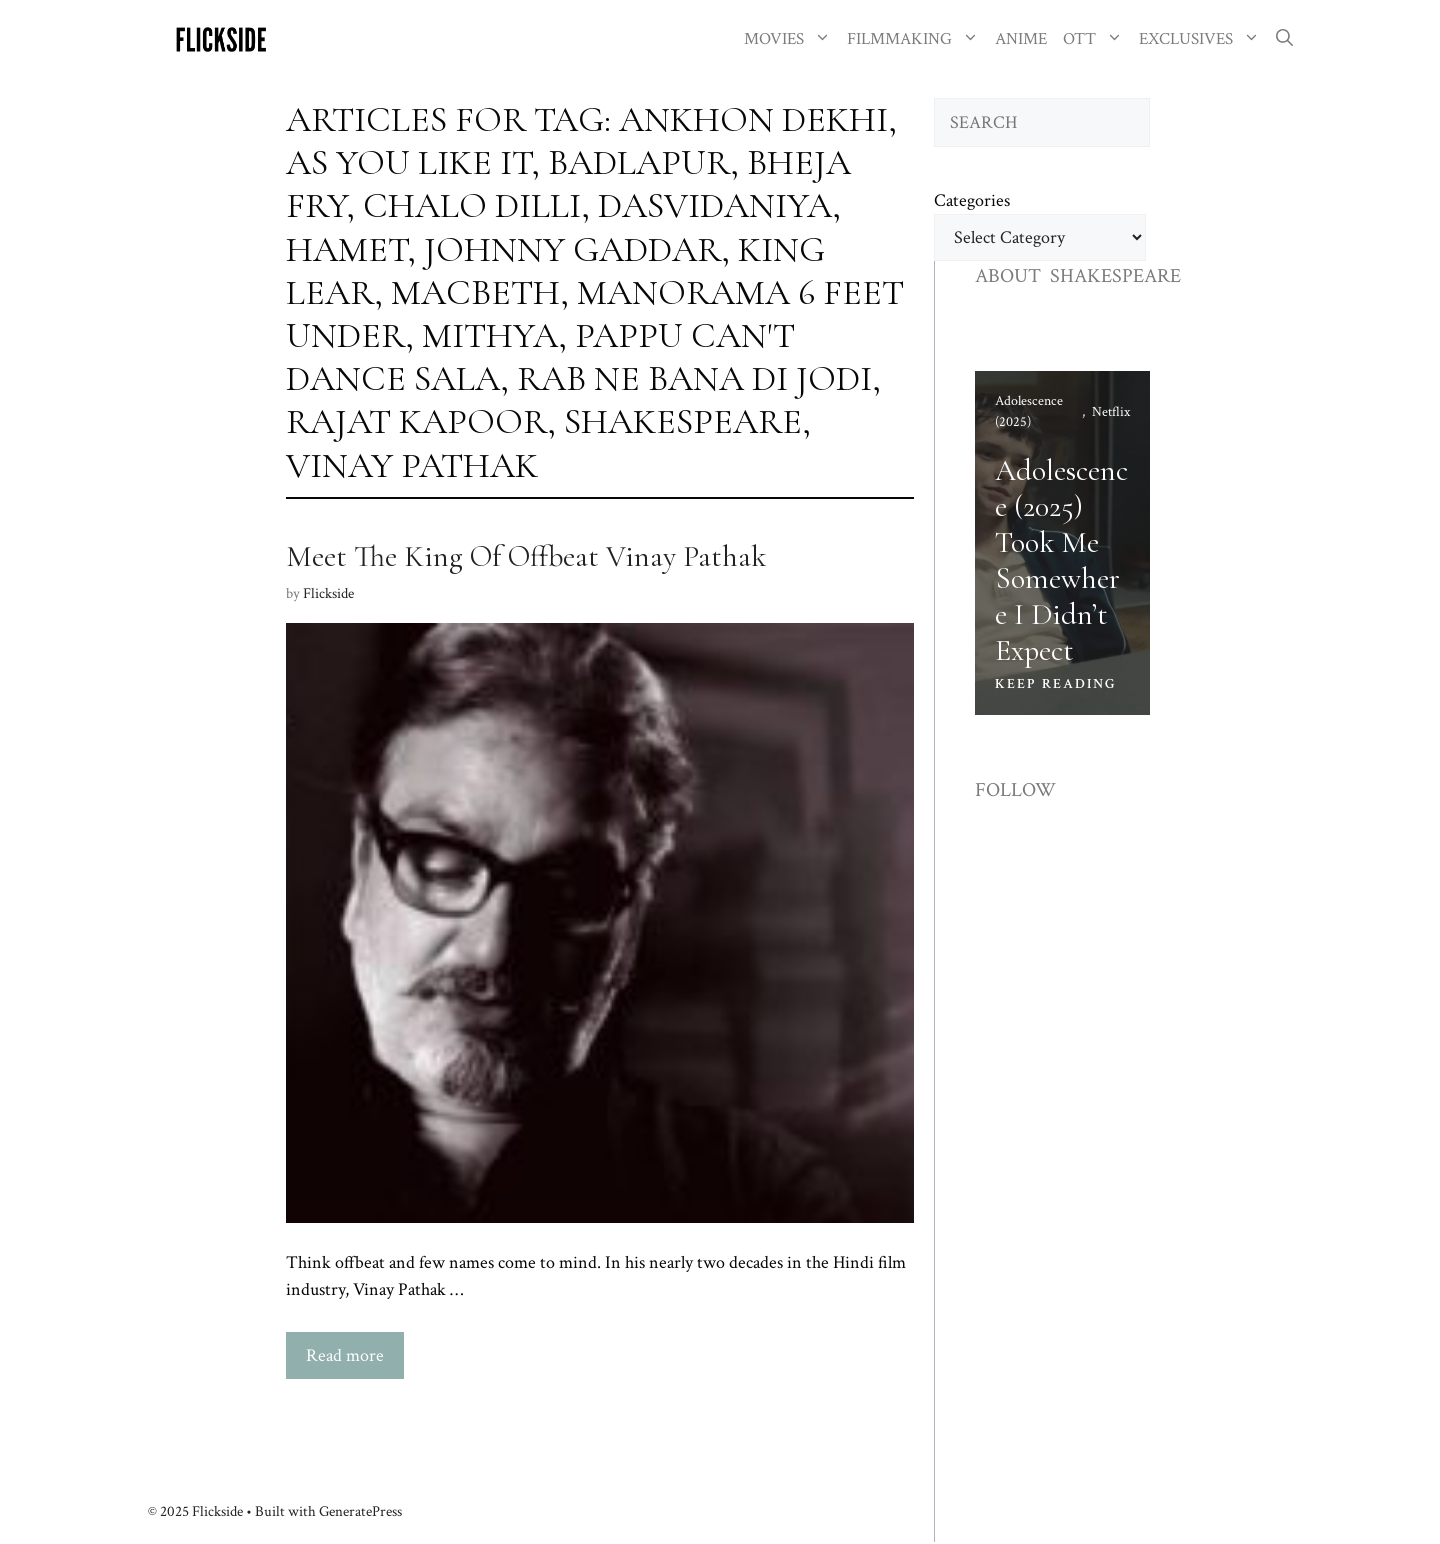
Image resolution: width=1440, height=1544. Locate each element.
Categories (972, 200)
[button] (1284, 39)
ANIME (1021, 39)
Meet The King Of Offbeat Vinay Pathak (526, 556)
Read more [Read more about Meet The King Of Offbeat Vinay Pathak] (345, 1355)
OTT (1097, 39)
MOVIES (791, 39)
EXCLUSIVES (1203, 39)
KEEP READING (1056, 684)
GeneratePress (360, 1511)
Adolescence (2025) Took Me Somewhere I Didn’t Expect (1061, 560)
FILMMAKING (917, 39)
